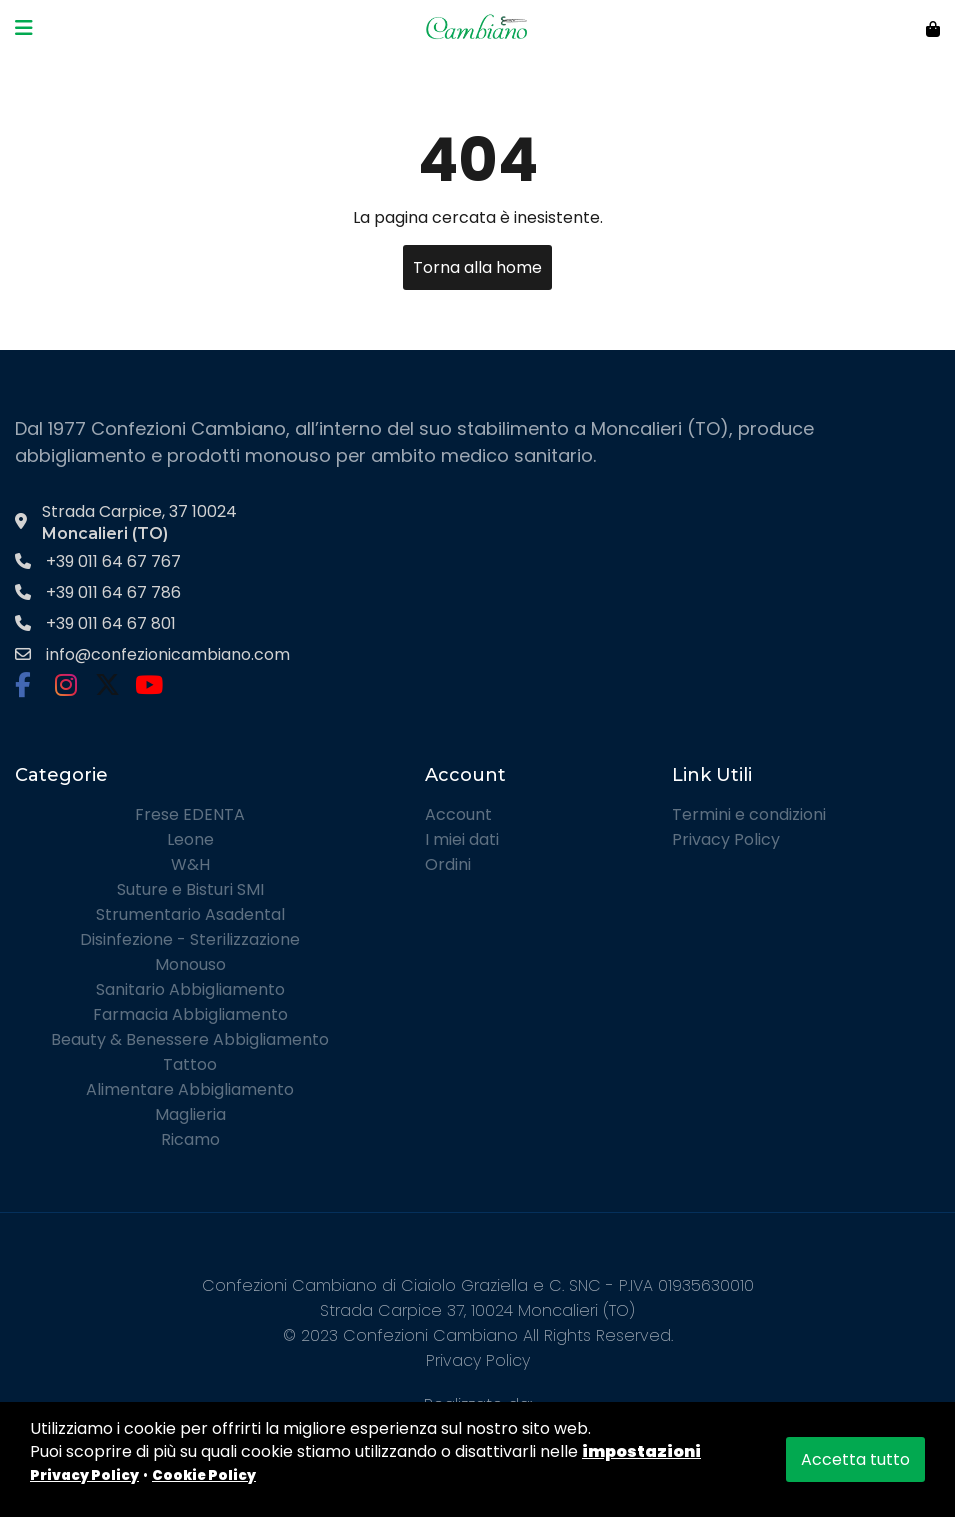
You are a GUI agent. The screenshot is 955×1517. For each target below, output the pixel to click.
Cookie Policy (204, 1475)
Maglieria (190, 1114)
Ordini (448, 864)
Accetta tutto (855, 1459)
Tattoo (190, 1064)
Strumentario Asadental (190, 914)
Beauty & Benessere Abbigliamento (190, 1039)
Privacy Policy (726, 839)
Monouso (190, 964)
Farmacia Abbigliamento (190, 1014)
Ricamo (190, 1139)
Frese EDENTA (190, 814)
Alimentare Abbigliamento (190, 1089)
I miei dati (462, 839)
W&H (190, 864)
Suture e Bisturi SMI (190, 889)
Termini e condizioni (749, 814)
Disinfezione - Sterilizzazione (190, 939)
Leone (190, 839)
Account (458, 814)
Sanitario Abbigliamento (190, 989)
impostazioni (641, 1451)
